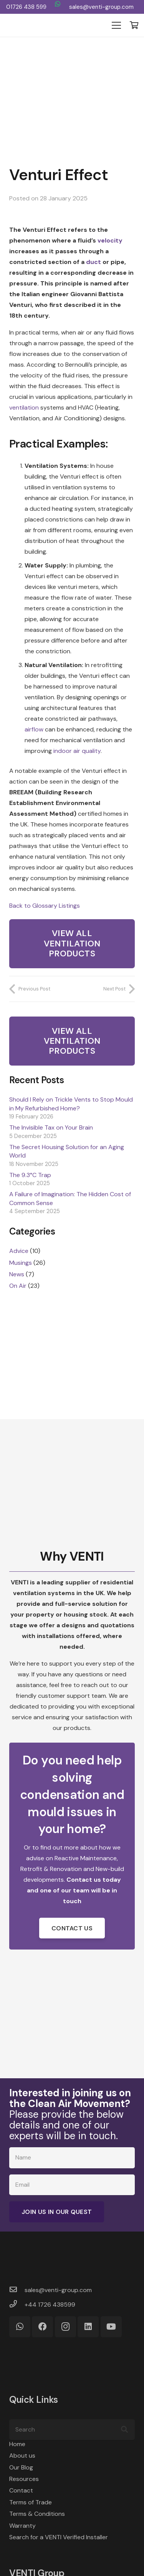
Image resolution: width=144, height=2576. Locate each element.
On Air (17, 1286)
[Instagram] (65, 2326)
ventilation (24, 407)
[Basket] (134, 25)
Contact (21, 2490)
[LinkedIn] (88, 2326)
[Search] (72, 2429)
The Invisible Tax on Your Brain (51, 1127)
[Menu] (116, 25)
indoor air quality (77, 751)
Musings (20, 1263)
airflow (34, 729)
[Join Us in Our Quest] (56, 2211)
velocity (110, 240)
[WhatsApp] (57, 4)
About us (22, 2455)
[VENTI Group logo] (35, 25)
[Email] (72, 2184)
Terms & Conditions (37, 2514)
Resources (24, 2479)
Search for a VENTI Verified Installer (58, 2537)
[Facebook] (42, 2326)
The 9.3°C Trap (30, 1175)
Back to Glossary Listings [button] (44, 906)
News (16, 1274)
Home (17, 2444)
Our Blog (21, 2467)
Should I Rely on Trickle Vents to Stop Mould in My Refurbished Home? (71, 1103)
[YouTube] (111, 2326)
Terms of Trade (30, 2502)
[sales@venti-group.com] (17, 2290)
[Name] (72, 2157)
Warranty (22, 2526)
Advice (18, 1251)
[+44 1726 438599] (17, 2304)
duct (93, 262)
